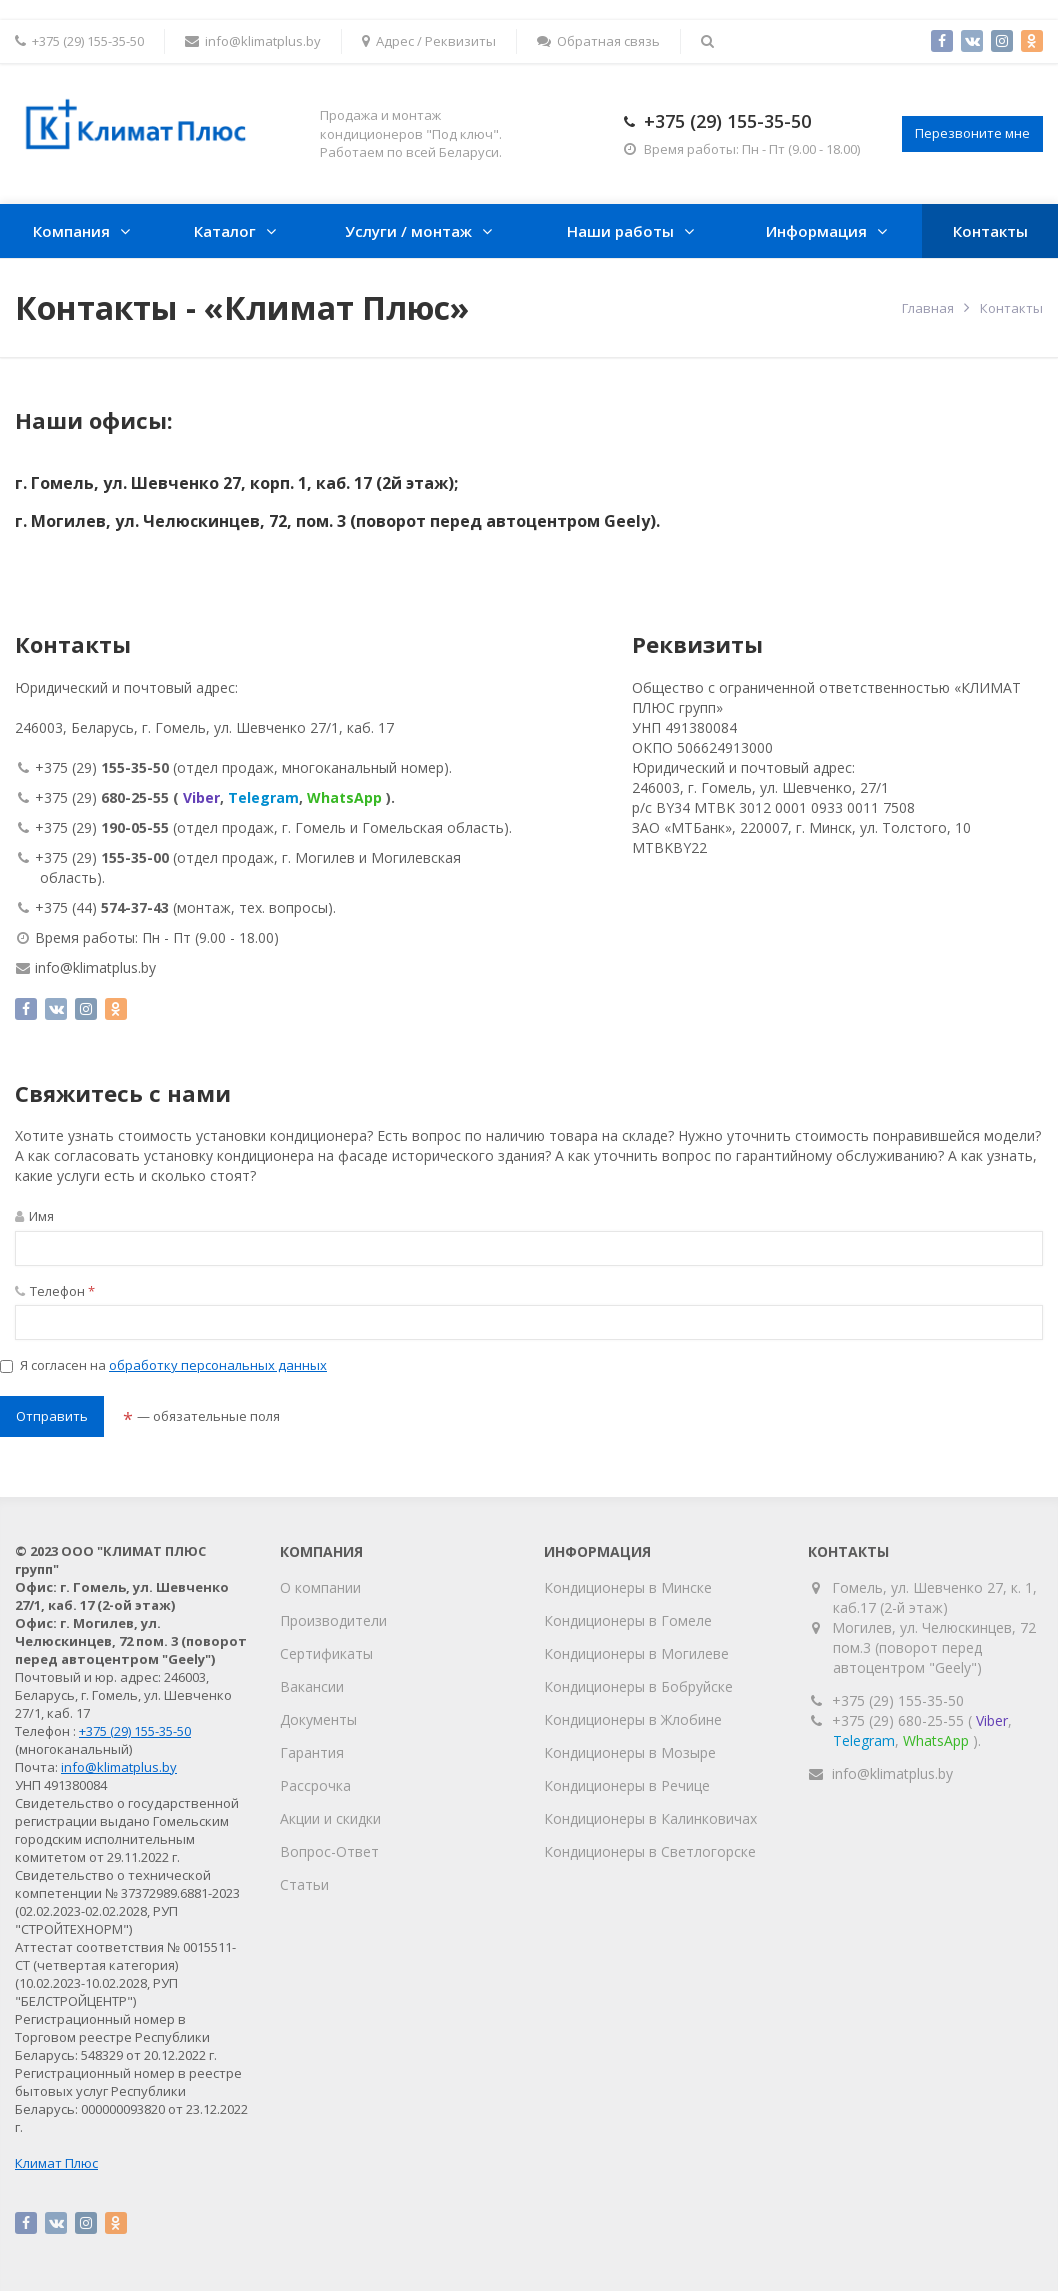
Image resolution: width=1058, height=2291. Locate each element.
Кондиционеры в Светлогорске (650, 1851)
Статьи (304, 1884)
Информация (816, 231)
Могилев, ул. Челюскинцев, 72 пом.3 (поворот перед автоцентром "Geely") (934, 1647)
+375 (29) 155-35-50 (727, 121)
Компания (71, 231)
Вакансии (312, 1686)
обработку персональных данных (218, 1365)
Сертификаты (326, 1653)
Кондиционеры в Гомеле (628, 1620)
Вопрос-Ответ (329, 1851)
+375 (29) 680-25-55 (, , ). (922, 1730)
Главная (928, 308)
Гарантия (312, 1752)
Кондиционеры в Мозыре (630, 1752)
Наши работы (620, 231)
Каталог (225, 231)
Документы (318, 1719)
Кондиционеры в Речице (627, 1785)
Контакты (990, 231)
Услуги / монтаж (408, 231)
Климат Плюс (56, 2163)
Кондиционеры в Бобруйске (638, 1686)
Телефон (55, 1291)
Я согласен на (163, 1365)
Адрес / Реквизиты (429, 41)
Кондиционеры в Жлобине (633, 1719)
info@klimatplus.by (253, 41)
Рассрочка (315, 1785)
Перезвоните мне (972, 133)
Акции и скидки (330, 1818)
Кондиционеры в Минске (628, 1587)
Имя (34, 1216)
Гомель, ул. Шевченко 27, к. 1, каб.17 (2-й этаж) (935, 1597)
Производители (333, 1620)
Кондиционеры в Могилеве (636, 1653)
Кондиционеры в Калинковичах (650, 1818)
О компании (320, 1587)
